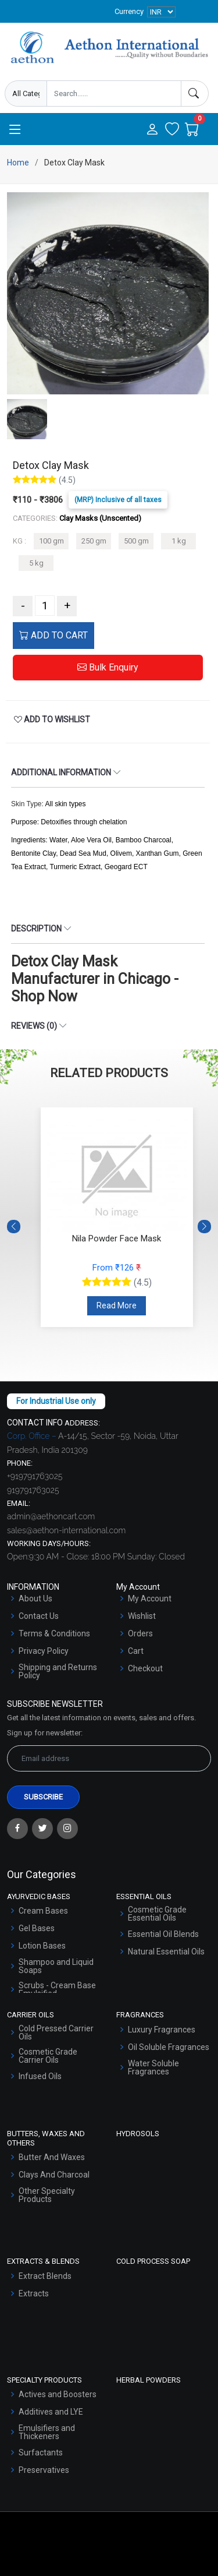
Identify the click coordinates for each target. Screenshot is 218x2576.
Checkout (145, 1668)
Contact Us (39, 1616)
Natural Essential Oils (166, 1951)
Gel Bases (37, 1928)
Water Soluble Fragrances (153, 2067)
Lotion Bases (42, 1946)
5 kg (36, 563)
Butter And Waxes (52, 2157)
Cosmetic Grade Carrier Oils (48, 2056)
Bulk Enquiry (107, 667)
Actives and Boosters (58, 2394)
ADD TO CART (53, 635)
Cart (136, 1651)
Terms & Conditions (54, 1633)
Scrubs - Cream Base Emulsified (57, 1989)
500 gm (136, 541)
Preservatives (44, 2470)
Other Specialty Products (47, 2195)
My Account (149, 1598)
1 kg (178, 541)
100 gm (51, 541)
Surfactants (41, 2452)
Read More (117, 1305)
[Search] (195, 93)
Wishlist (142, 1616)
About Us (35, 1598)
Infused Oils (40, 2076)
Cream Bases (43, 1911)
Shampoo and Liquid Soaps (56, 1966)
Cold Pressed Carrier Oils (56, 2032)
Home (18, 162)
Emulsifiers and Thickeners (47, 2432)
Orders (140, 1633)
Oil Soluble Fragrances (168, 2047)
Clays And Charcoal (54, 2175)
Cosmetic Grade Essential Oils (157, 1913)
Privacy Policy (44, 1651)
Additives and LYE (51, 2412)
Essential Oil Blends (163, 1934)
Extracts (34, 2293)
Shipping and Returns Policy (58, 1671)
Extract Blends (45, 2276)
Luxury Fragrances (161, 2029)
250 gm (93, 541)
